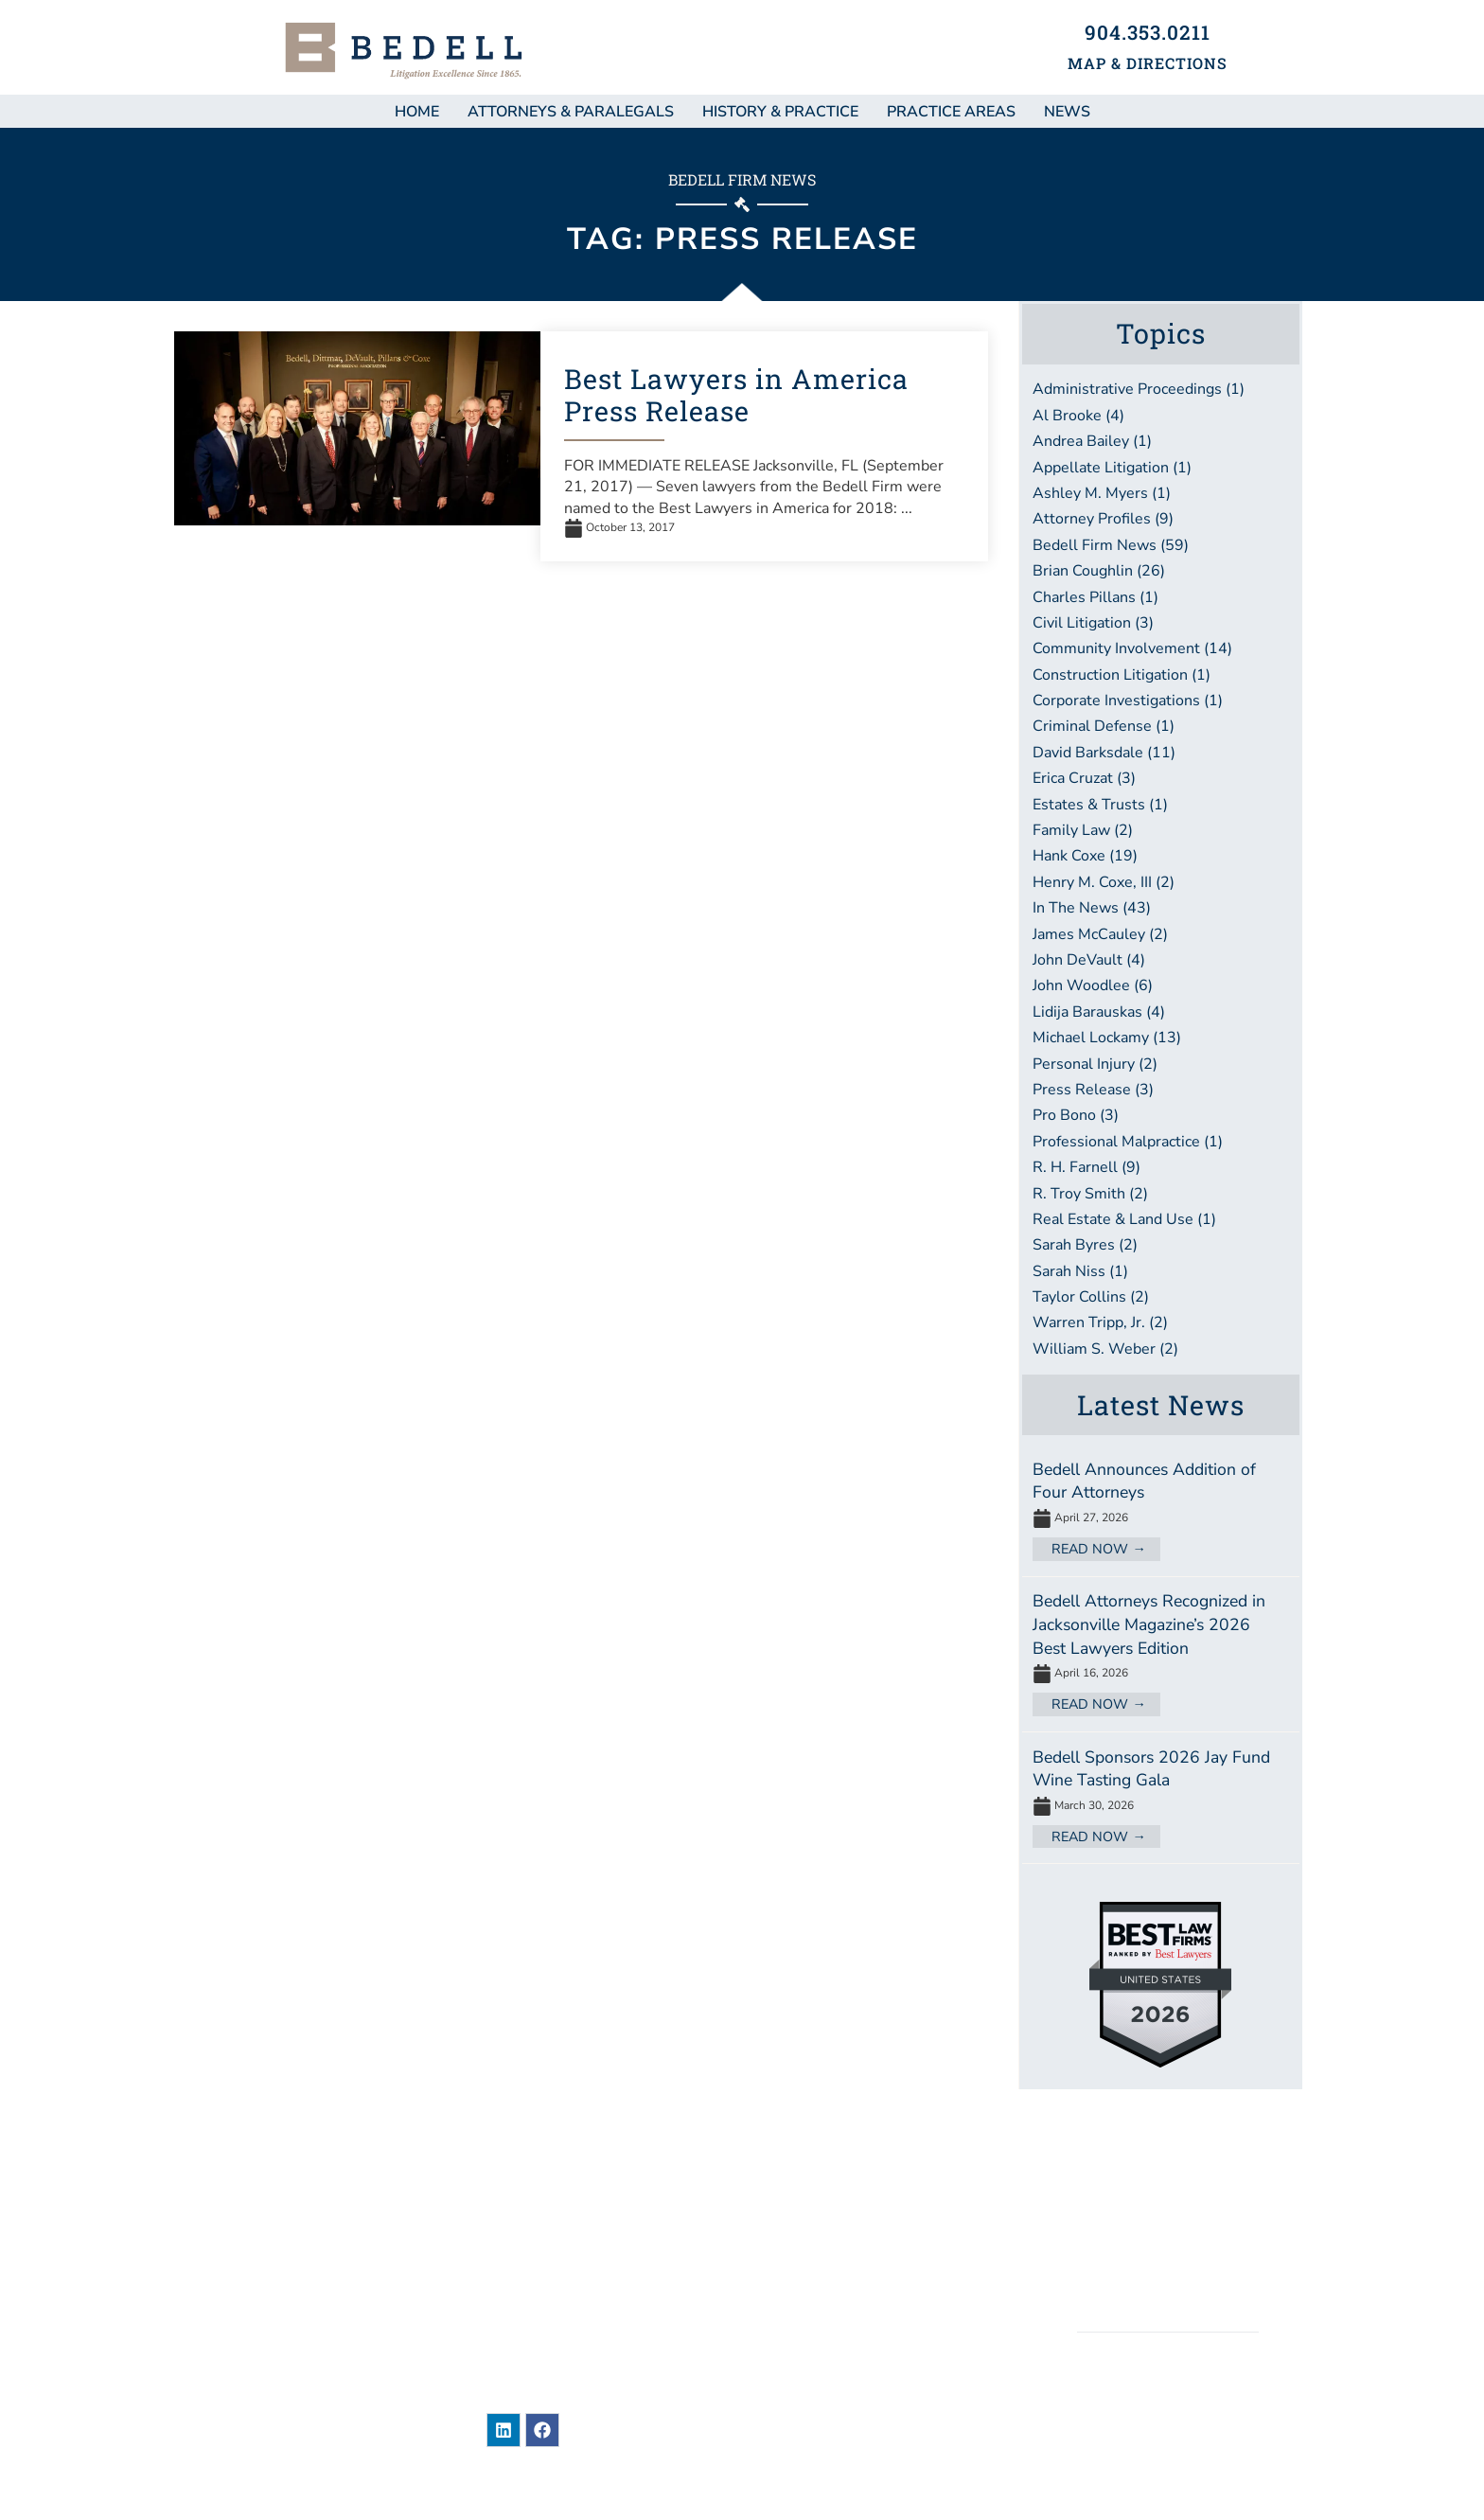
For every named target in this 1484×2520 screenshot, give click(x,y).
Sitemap (1167, 2178)
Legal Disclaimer (1167, 2211)
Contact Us (828, 2357)
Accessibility (1169, 2276)
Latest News (1161, 1405)
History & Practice (780, 111)
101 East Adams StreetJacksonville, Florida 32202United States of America (579, 2251)
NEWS (1067, 111)
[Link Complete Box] (1160, 1510)
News (803, 2179)
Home (417, 111)
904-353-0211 (591, 2308)
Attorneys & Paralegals (571, 111)
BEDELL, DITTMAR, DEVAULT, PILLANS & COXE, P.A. (1168, 2407)
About (807, 2251)
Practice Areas (951, 111)
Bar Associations (854, 2322)
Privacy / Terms (1168, 2243)
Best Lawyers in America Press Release (736, 395)
